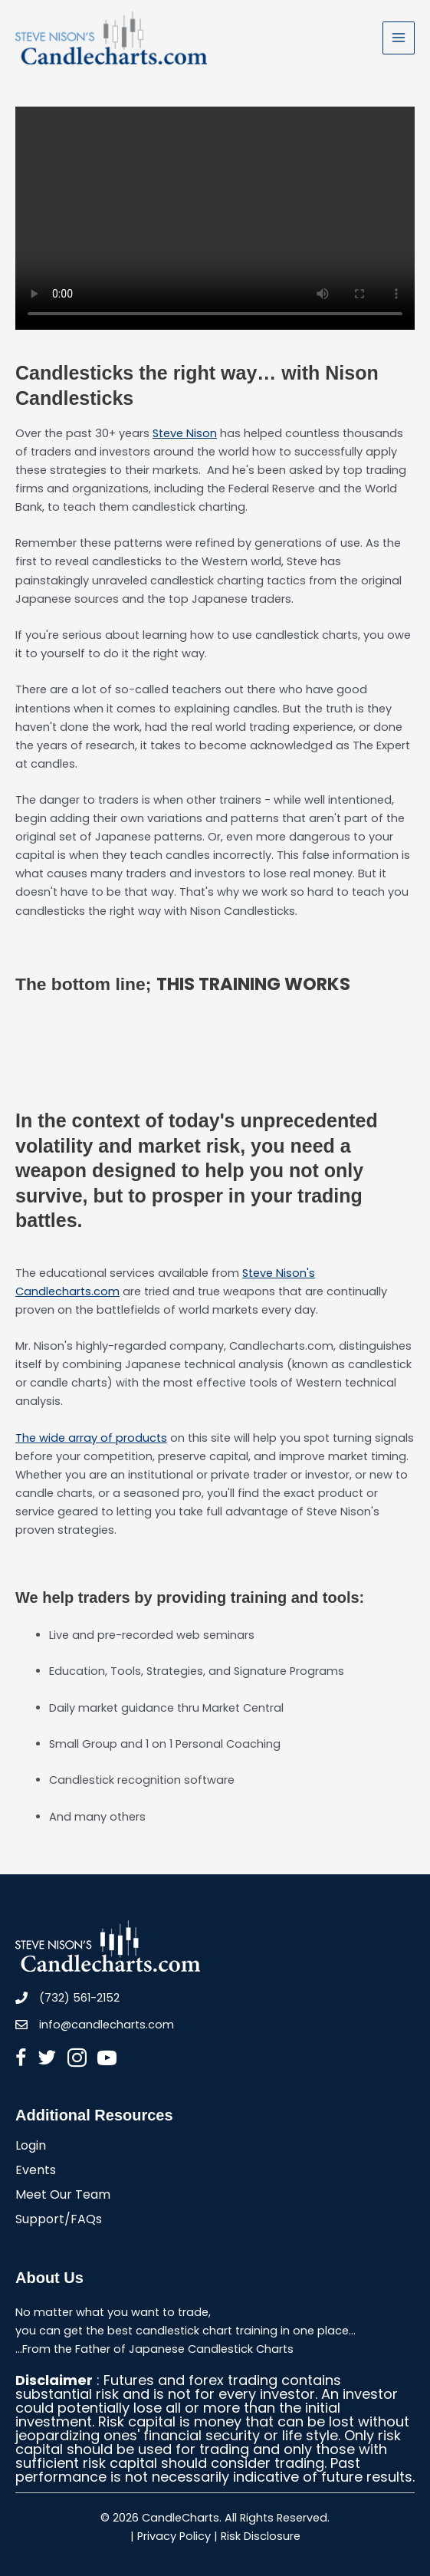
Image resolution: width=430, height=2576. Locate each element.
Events (35, 2171)
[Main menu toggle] (398, 37)
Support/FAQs (58, 2220)
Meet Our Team (62, 2196)
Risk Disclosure (260, 2536)
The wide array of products (91, 1438)
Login (30, 2147)
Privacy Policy (174, 2536)
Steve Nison (185, 433)
